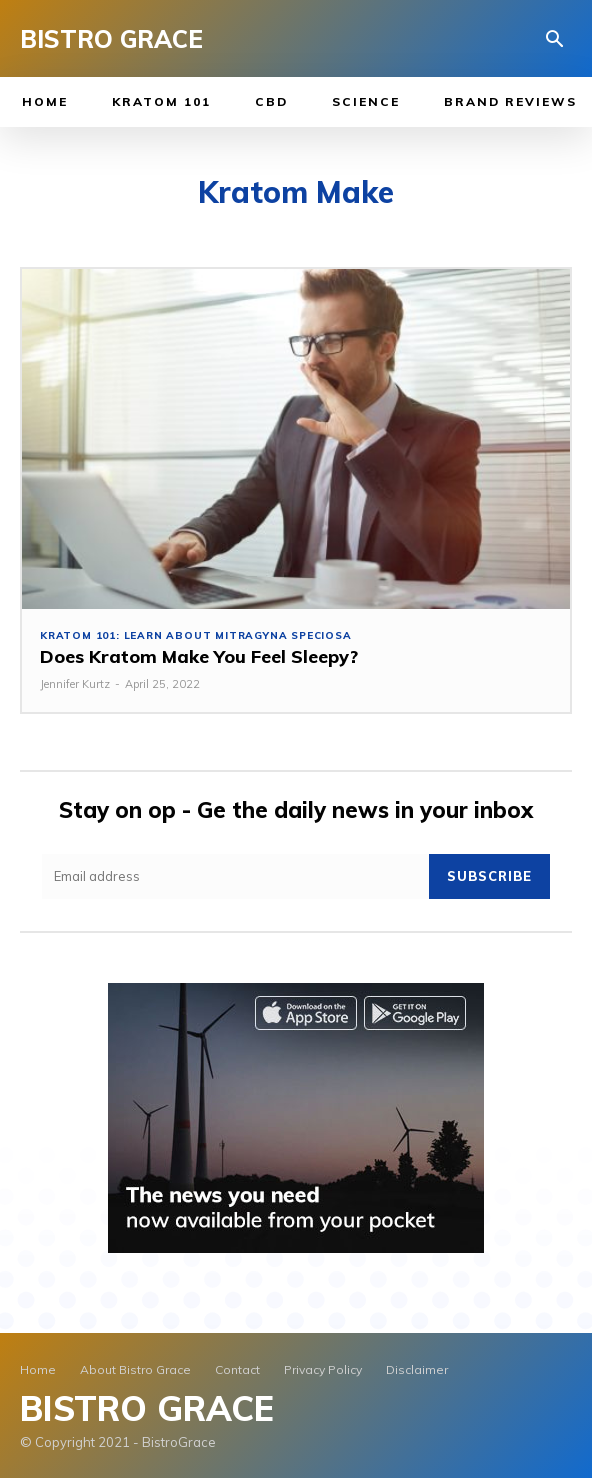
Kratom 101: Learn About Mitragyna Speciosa (196, 636)
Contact (237, 1369)
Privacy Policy (323, 1369)
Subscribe (489, 876)
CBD (271, 101)
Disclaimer (417, 1369)
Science (366, 101)
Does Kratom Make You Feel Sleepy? (199, 656)
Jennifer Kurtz (75, 684)
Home (45, 101)
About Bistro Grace (135, 1369)
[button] (555, 40)
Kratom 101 (161, 101)
